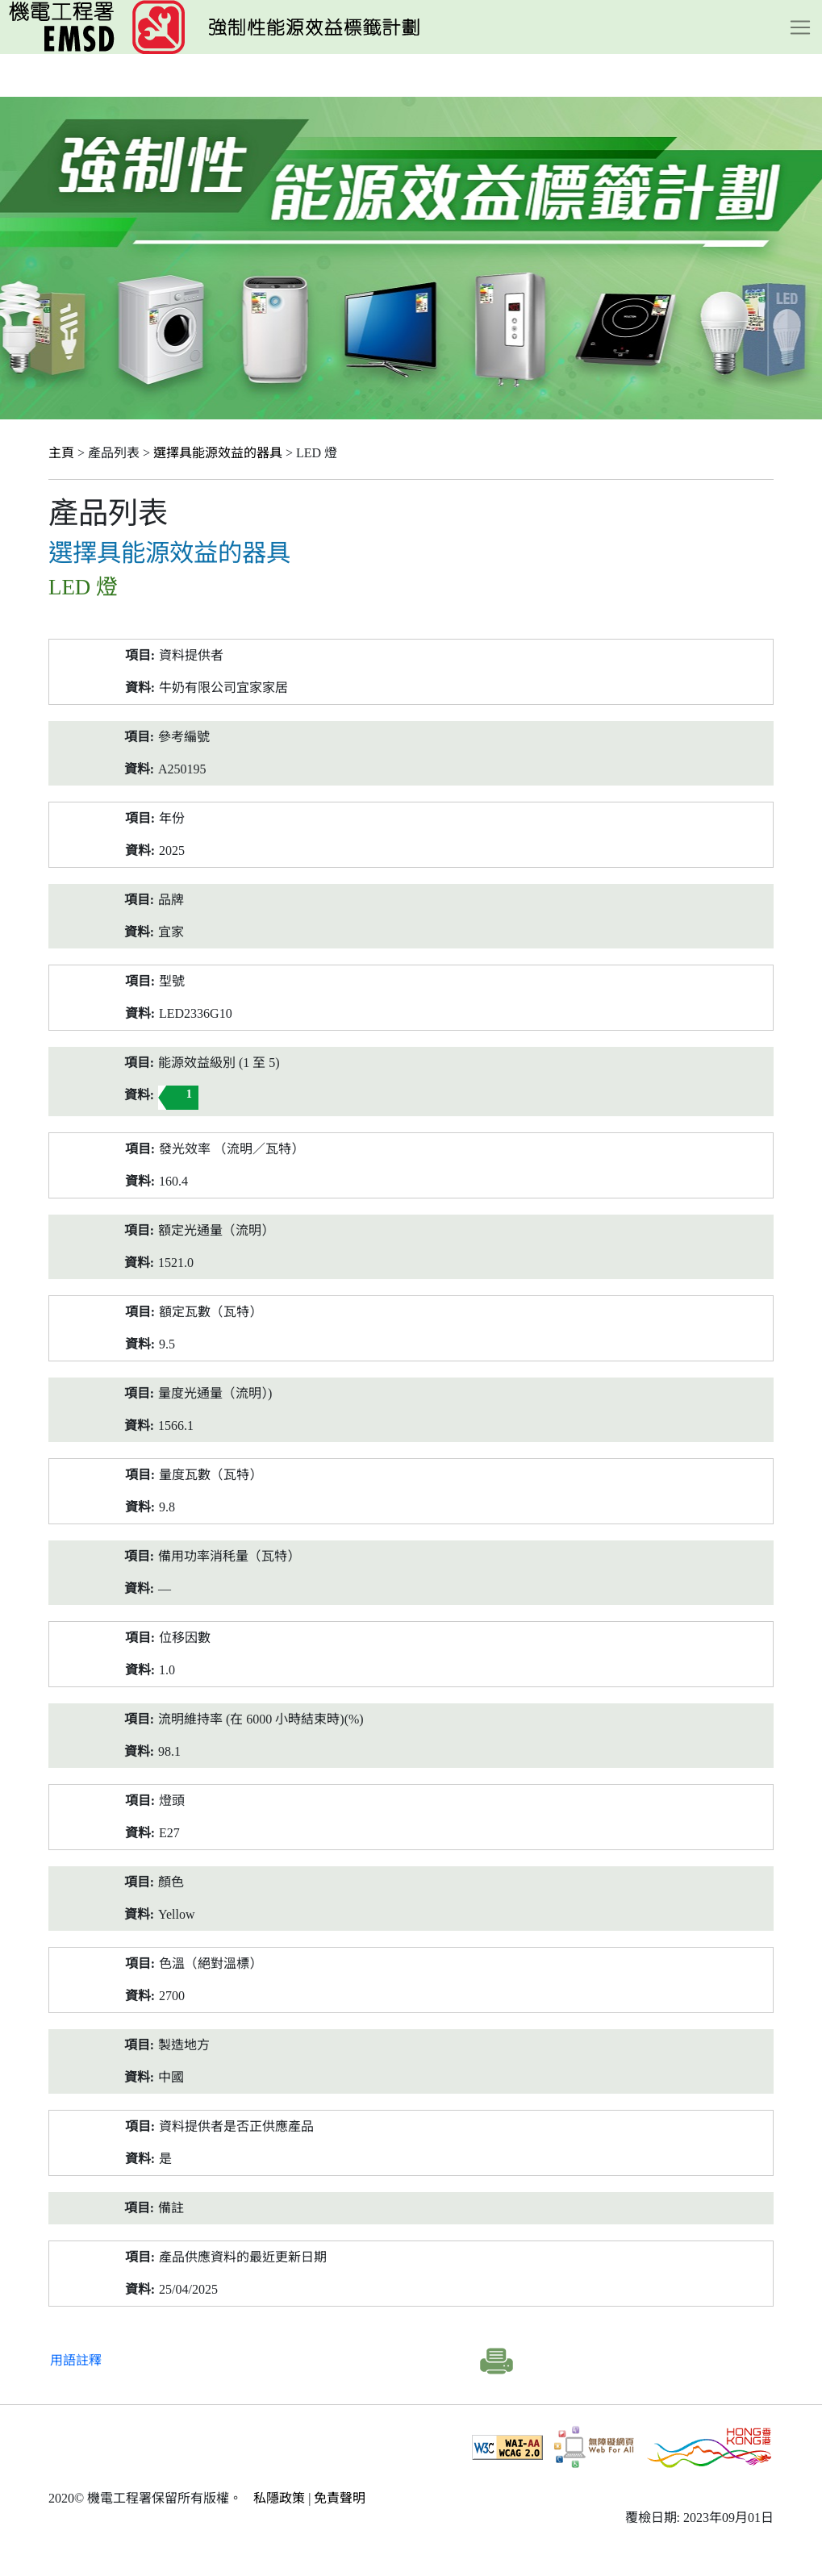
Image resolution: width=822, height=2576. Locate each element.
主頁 (61, 453)
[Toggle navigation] (800, 27)
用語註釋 (76, 2360)
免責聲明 (339, 2498)
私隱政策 (279, 2498)
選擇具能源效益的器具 (217, 453)
